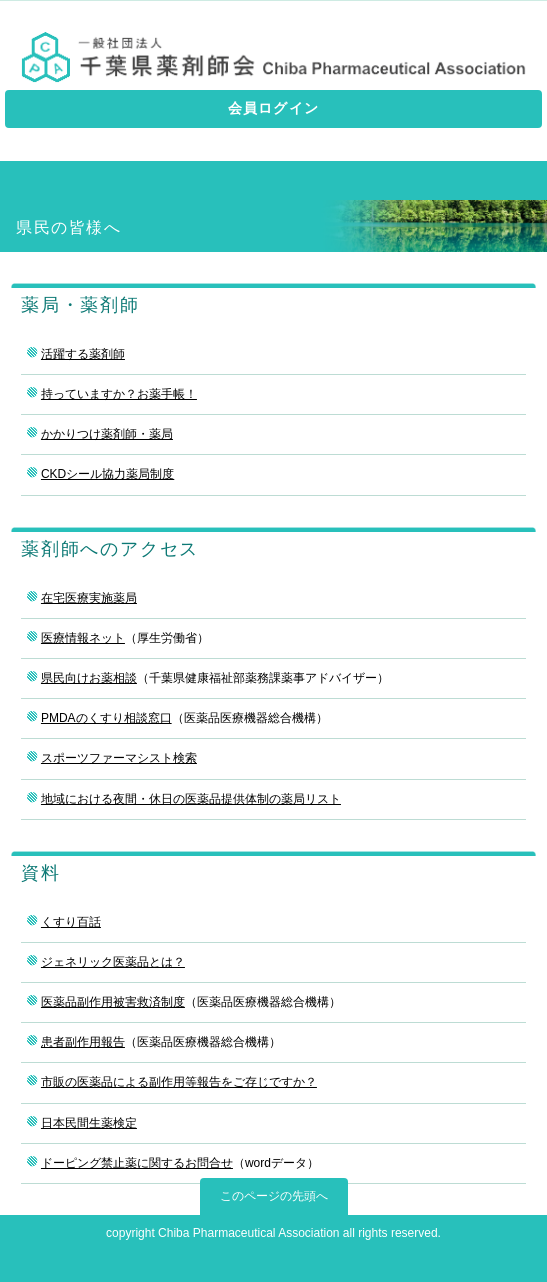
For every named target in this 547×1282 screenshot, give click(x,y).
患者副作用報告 (83, 1042)
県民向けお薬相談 (89, 678)
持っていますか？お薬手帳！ (119, 394)
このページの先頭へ (274, 1196)
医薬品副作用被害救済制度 (113, 1002)
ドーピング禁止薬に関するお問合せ (137, 1163)
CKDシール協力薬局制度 (107, 474)
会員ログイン (273, 108)
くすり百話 (71, 922)
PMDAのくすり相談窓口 (106, 718)
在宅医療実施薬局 (89, 598)
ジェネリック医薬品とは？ (113, 962)
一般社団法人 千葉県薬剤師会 (273, 57)
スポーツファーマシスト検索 (119, 758)
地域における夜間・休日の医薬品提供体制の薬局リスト (191, 799)
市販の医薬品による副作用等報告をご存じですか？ (179, 1082)
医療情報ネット (83, 638)
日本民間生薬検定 (89, 1123)
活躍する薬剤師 (83, 354)
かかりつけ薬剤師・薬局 (107, 434)
